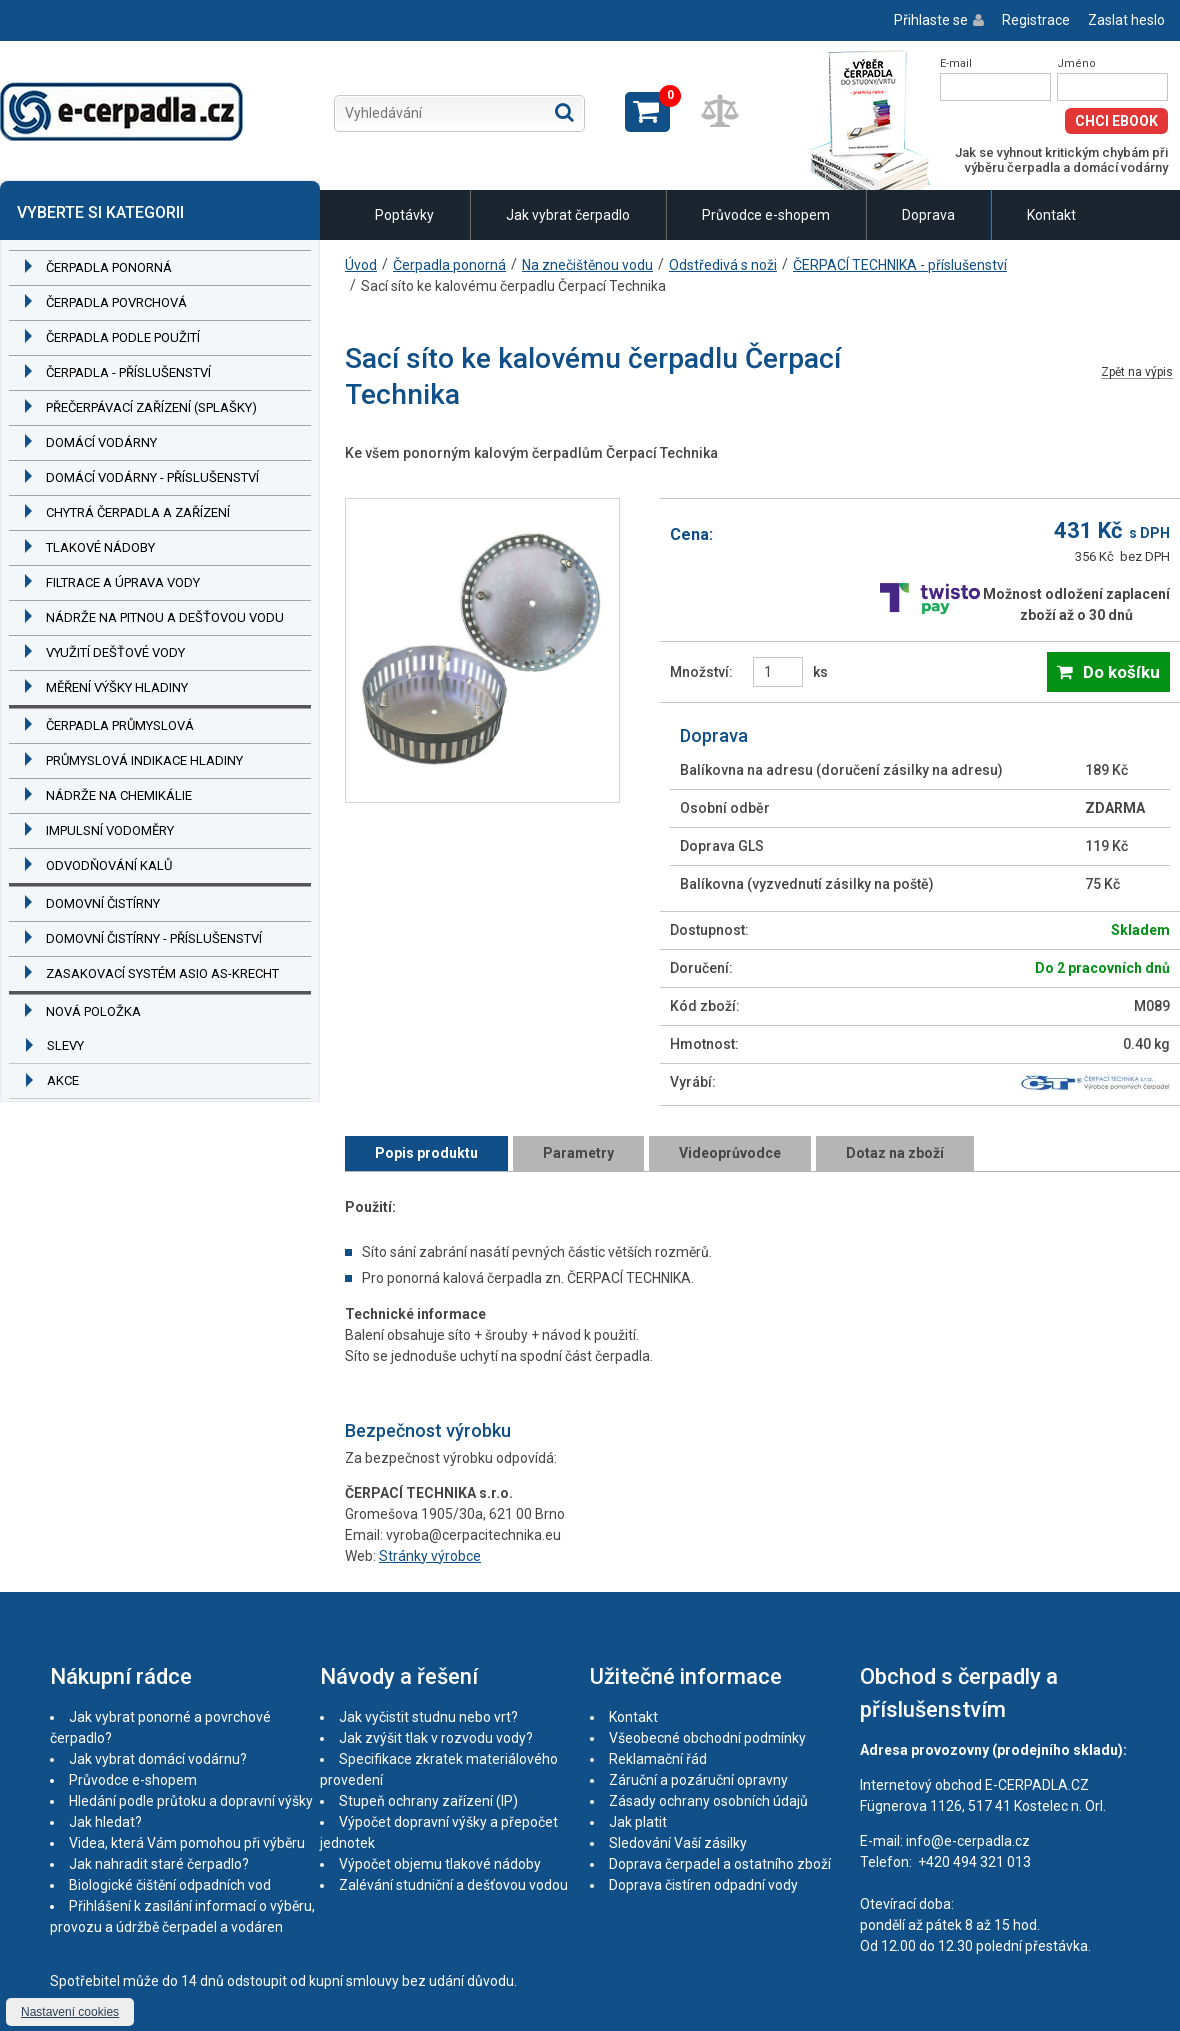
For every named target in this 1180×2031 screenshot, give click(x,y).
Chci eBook (1116, 121)
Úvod (361, 265)
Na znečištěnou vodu (587, 265)
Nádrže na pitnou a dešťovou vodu (165, 617)
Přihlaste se (931, 20)
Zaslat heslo (1126, 20)
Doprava (928, 215)
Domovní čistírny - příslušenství (154, 938)
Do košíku (1121, 672)
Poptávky (404, 215)
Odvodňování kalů (109, 865)
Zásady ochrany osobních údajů (708, 1801)
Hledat (564, 112)
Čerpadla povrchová (116, 302)
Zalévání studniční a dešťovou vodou (453, 1885)
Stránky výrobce (430, 1556)
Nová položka (93, 1011)
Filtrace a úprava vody (123, 582)
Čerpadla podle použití (123, 337)
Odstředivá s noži (723, 265)
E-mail (956, 63)
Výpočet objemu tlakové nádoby (440, 1864)
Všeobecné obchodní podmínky (707, 1738)
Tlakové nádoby (100, 547)
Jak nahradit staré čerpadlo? (159, 1864)
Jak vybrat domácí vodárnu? (158, 1759)
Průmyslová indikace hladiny (144, 760)
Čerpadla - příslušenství (128, 372)
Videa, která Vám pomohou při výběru (187, 1843)
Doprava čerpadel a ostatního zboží (720, 1864)
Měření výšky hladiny (117, 687)
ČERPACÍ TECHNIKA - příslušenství (900, 265)
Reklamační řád (658, 1759)
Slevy (65, 1045)
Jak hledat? (105, 1822)
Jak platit (638, 1822)
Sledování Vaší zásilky (678, 1843)
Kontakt (1051, 215)
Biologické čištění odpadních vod (170, 1885)
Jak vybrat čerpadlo (568, 215)
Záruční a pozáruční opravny (698, 1780)
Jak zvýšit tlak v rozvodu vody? (436, 1738)
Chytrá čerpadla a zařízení (138, 512)
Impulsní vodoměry (110, 830)
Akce (63, 1080)
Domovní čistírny (103, 903)
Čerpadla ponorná (109, 267)
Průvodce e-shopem (766, 215)
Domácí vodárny (101, 442)
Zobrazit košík (647, 112)
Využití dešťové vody (115, 652)
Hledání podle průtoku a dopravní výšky (191, 1801)
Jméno (1076, 63)
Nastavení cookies (70, 2012)
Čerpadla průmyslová (120, 725)
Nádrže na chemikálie (119, 795)
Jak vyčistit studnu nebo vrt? (428, 1717)
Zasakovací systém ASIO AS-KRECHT (162, 973)
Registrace (1036, 20)
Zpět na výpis (1137, 372)
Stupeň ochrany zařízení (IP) (428, 1801)
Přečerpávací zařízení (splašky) (151, 407)
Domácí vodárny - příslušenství (152, 477)
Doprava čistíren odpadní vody (703, 1885)
